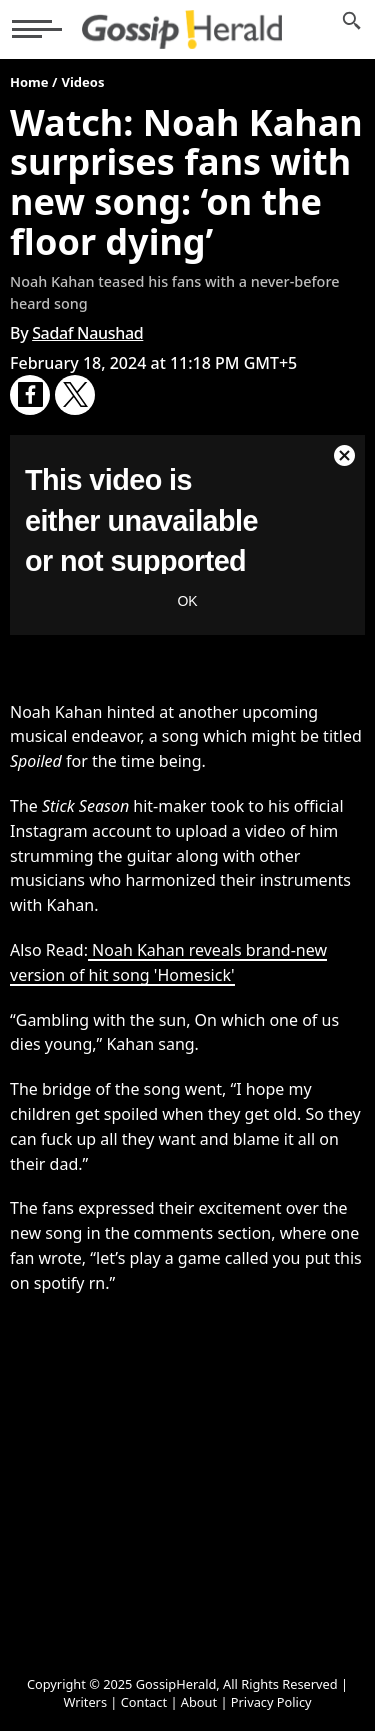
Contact (144, 1702)
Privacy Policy (271, 1702)
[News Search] (352, 29)
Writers (85, 1702)
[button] (37, 29)
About (199, 1702)
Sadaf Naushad (87, 333)
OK (187, 601)
